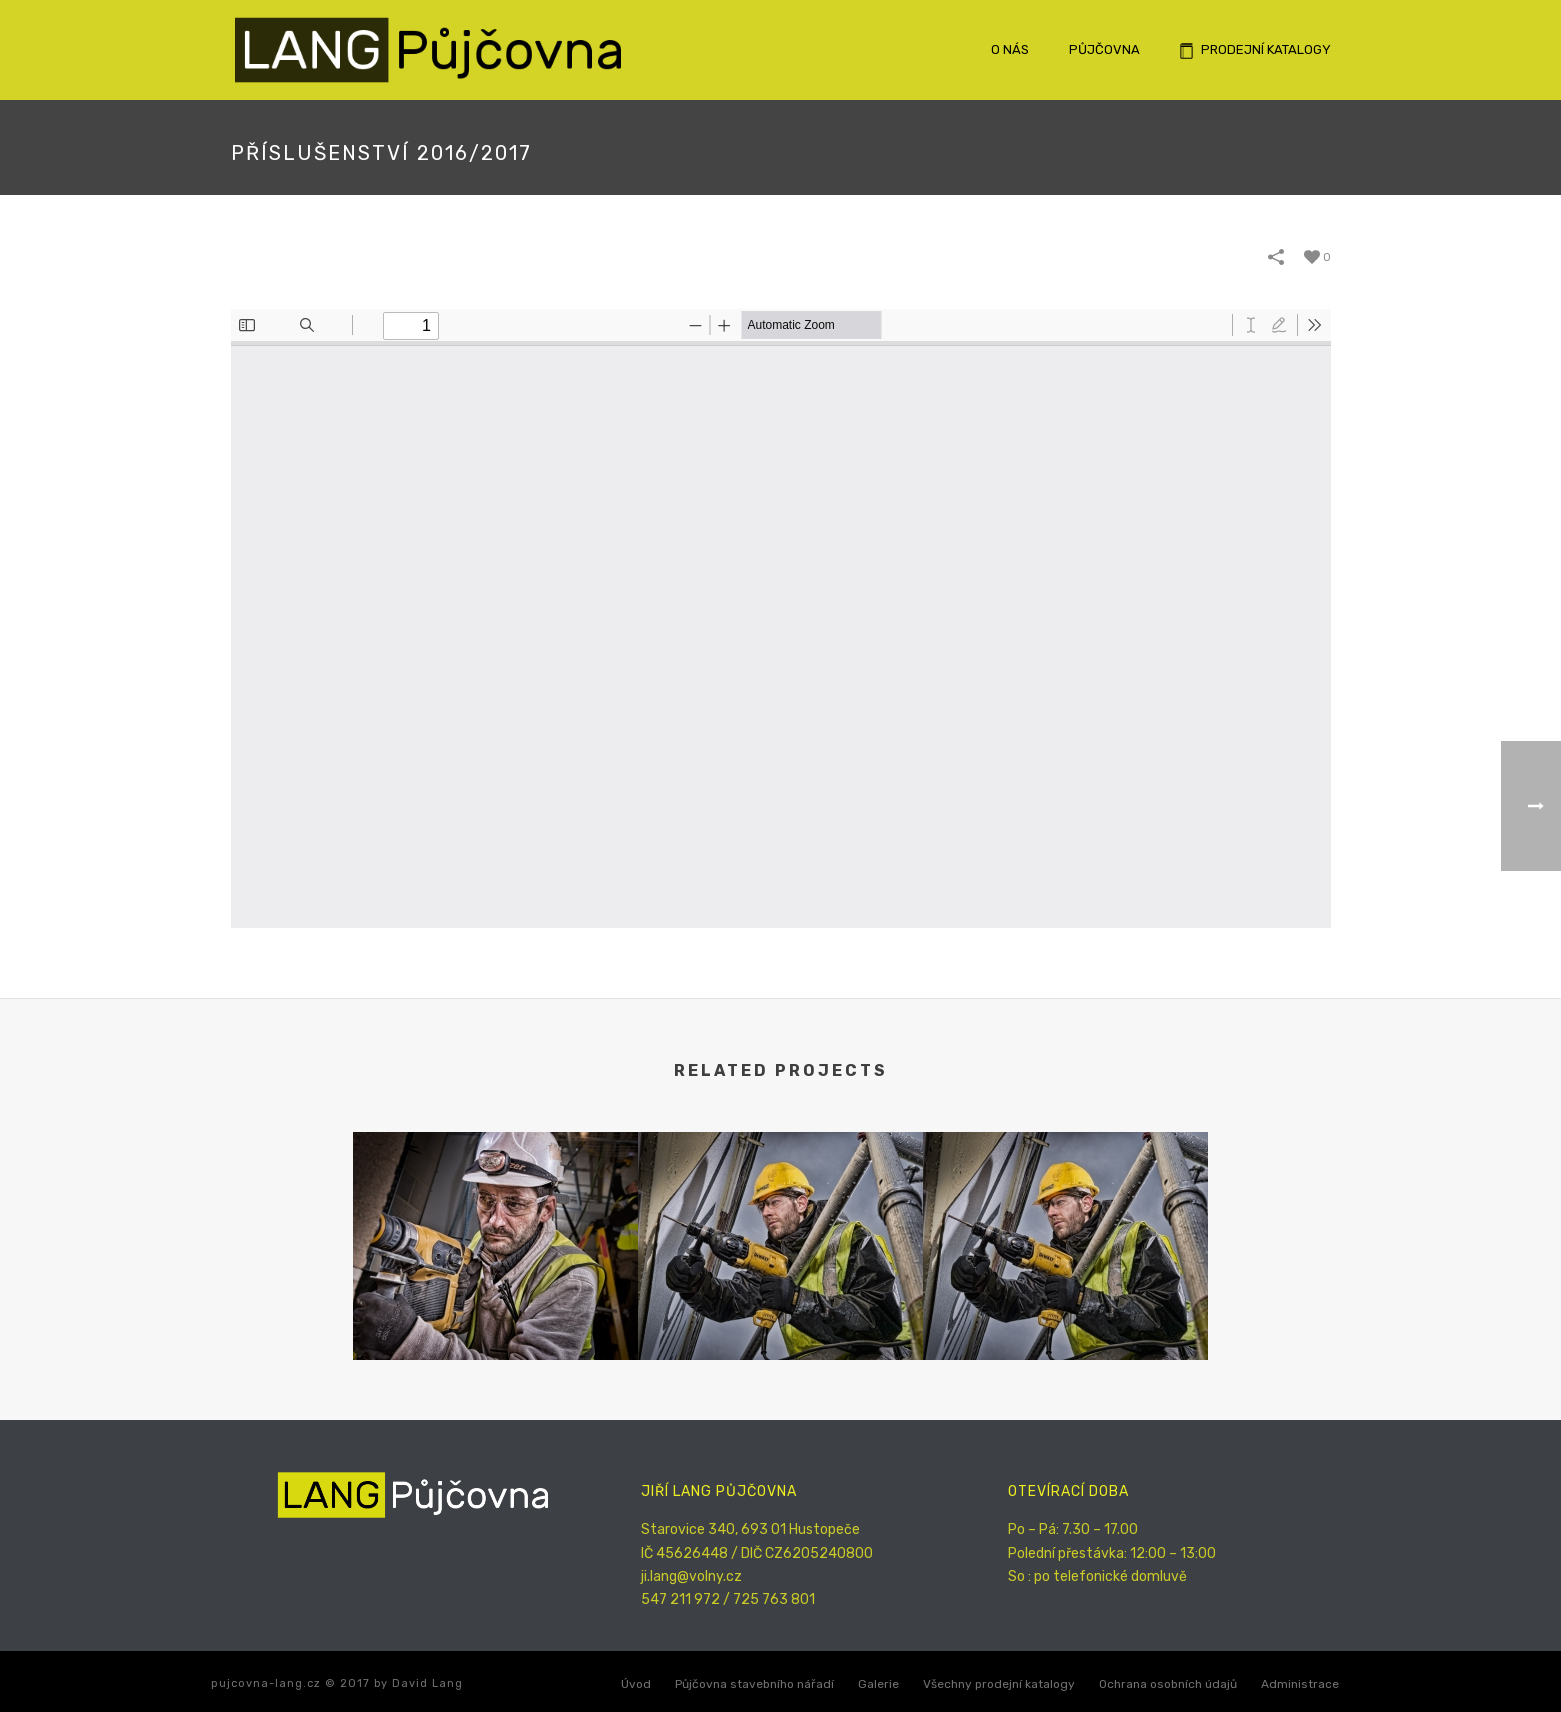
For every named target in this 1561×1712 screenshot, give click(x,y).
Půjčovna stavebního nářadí (754, 1684)
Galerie (878, 1684)
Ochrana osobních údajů (1168, 1684)
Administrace (1300, 1684)
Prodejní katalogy (1255, 50)
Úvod (636, 1684)
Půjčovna (1104, 49)
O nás (1010, 49)
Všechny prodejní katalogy (999, 1684)
